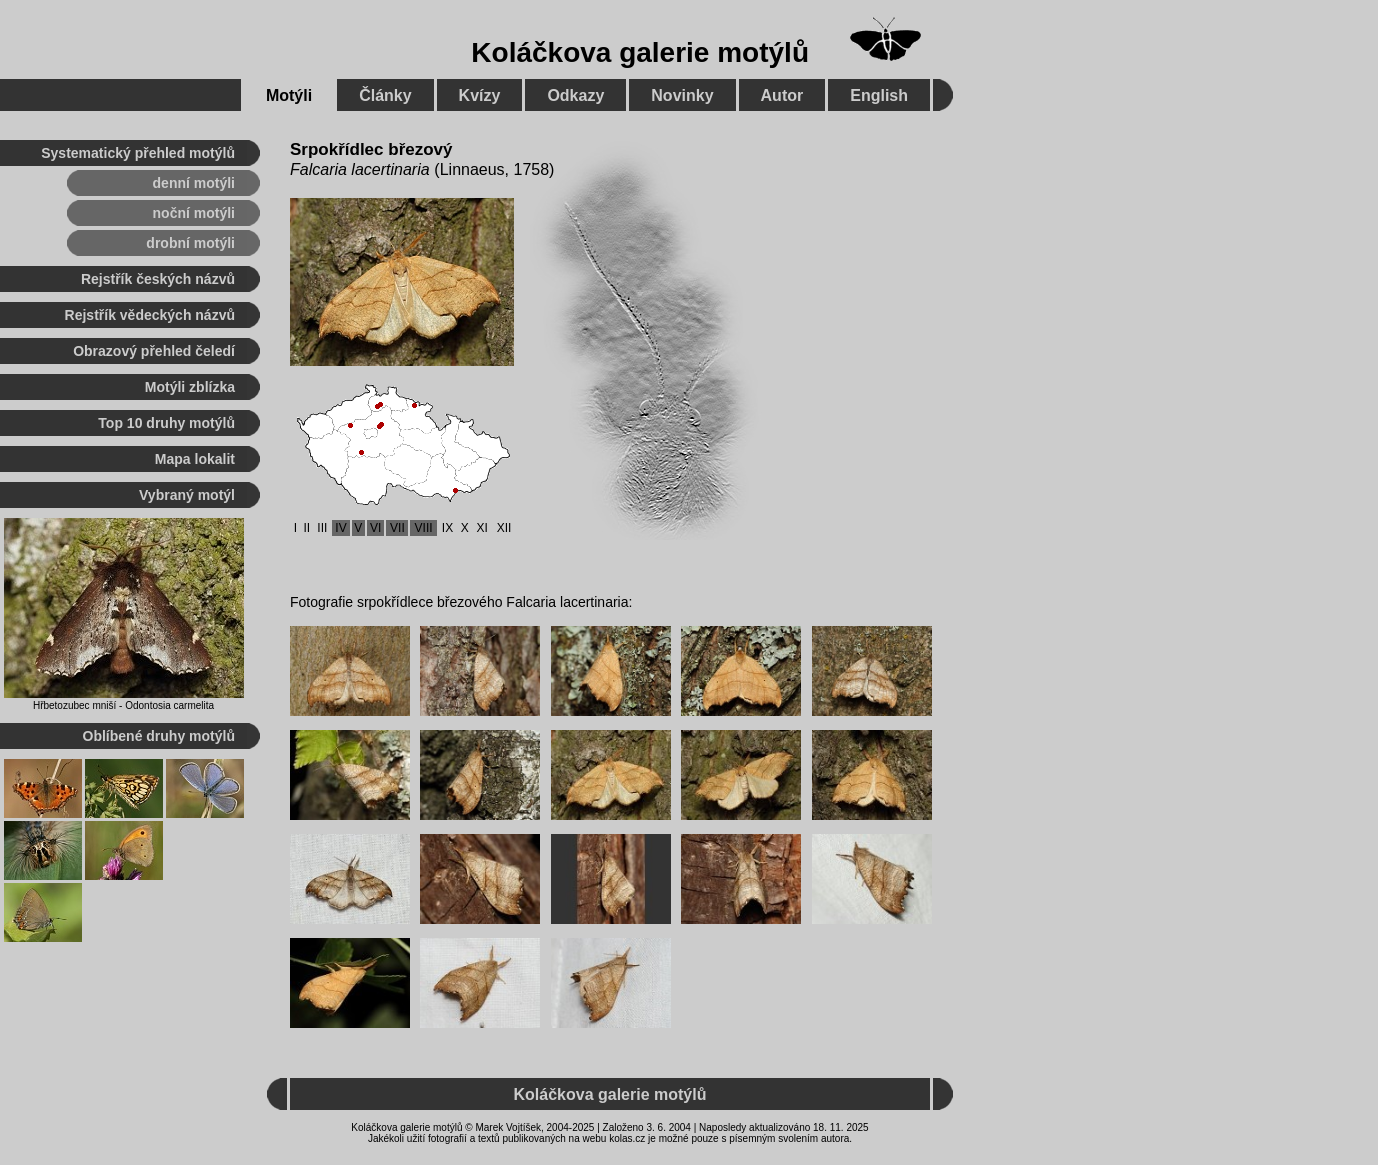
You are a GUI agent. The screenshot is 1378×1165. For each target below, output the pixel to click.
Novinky (682, 95)
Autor (782, 95)
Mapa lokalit (195, 459)
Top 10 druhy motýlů (166, 423)
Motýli (289, 95)
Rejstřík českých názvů (158, 279)
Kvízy (480, 95)
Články (385, 95)
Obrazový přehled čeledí (154, 351)
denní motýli (194, 183)
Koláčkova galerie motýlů (640, 52)
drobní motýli (190, 243)
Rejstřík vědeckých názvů (150, 315)
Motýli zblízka (190, 387)
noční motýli (194, 213)
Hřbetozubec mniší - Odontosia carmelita (123, 705)
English (879, 95)
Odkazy (575, 95)
